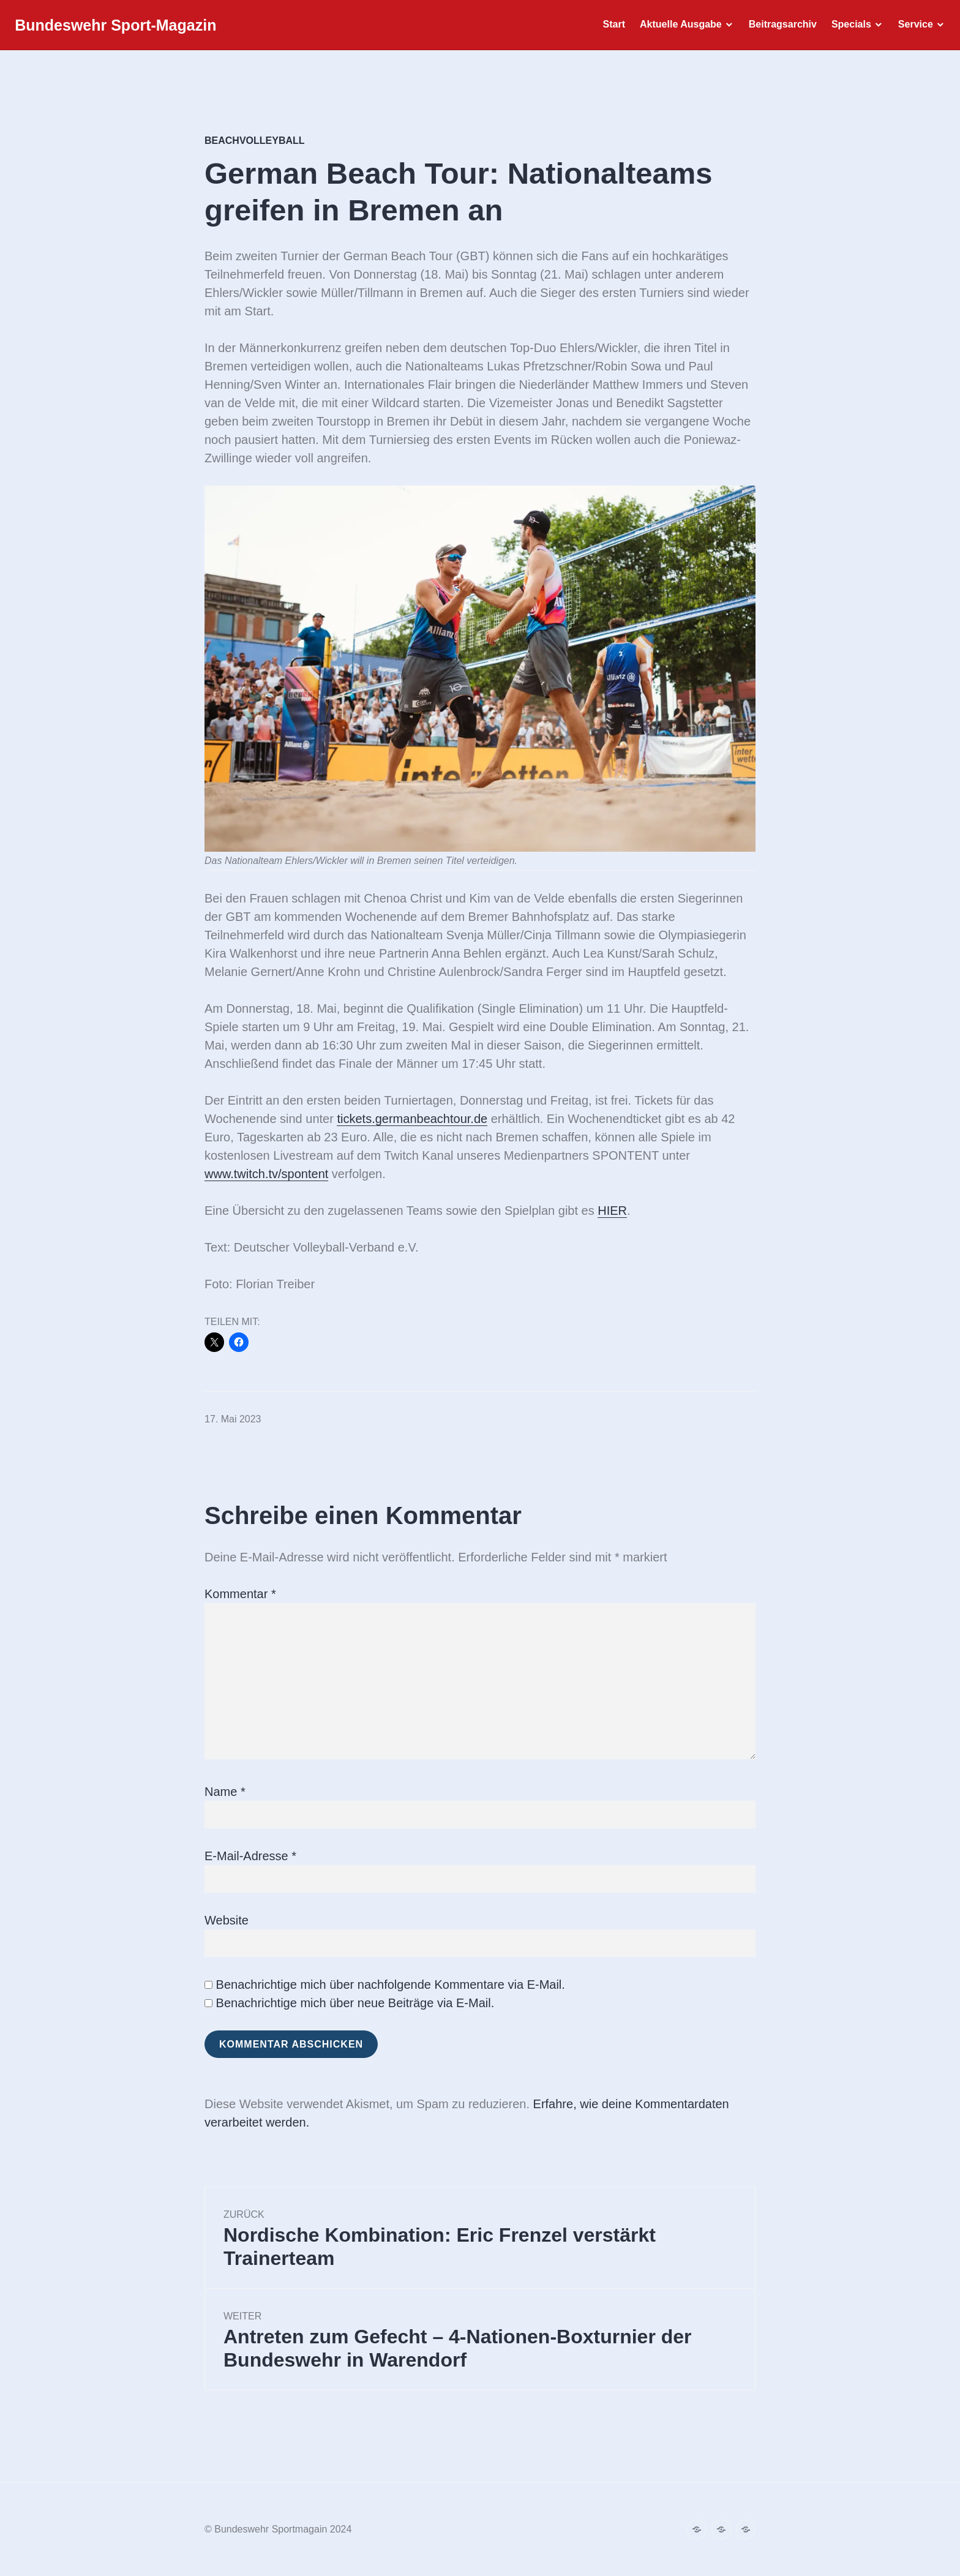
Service (911, 28)
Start (610, 28)
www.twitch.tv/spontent (266, 1174)
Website (226, 1920)
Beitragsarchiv (779, 28)
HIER (612, 1210)
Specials (848, 28)
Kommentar (240, 1594)
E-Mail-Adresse (250, 1856)
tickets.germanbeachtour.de (412, 1118)
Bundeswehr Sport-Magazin (119, 28)
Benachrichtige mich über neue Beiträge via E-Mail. (355, 2003)
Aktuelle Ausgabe (677, 28)
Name (225, 1791)
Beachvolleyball (254, 140)
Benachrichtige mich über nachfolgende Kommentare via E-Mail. (390, 1984)
